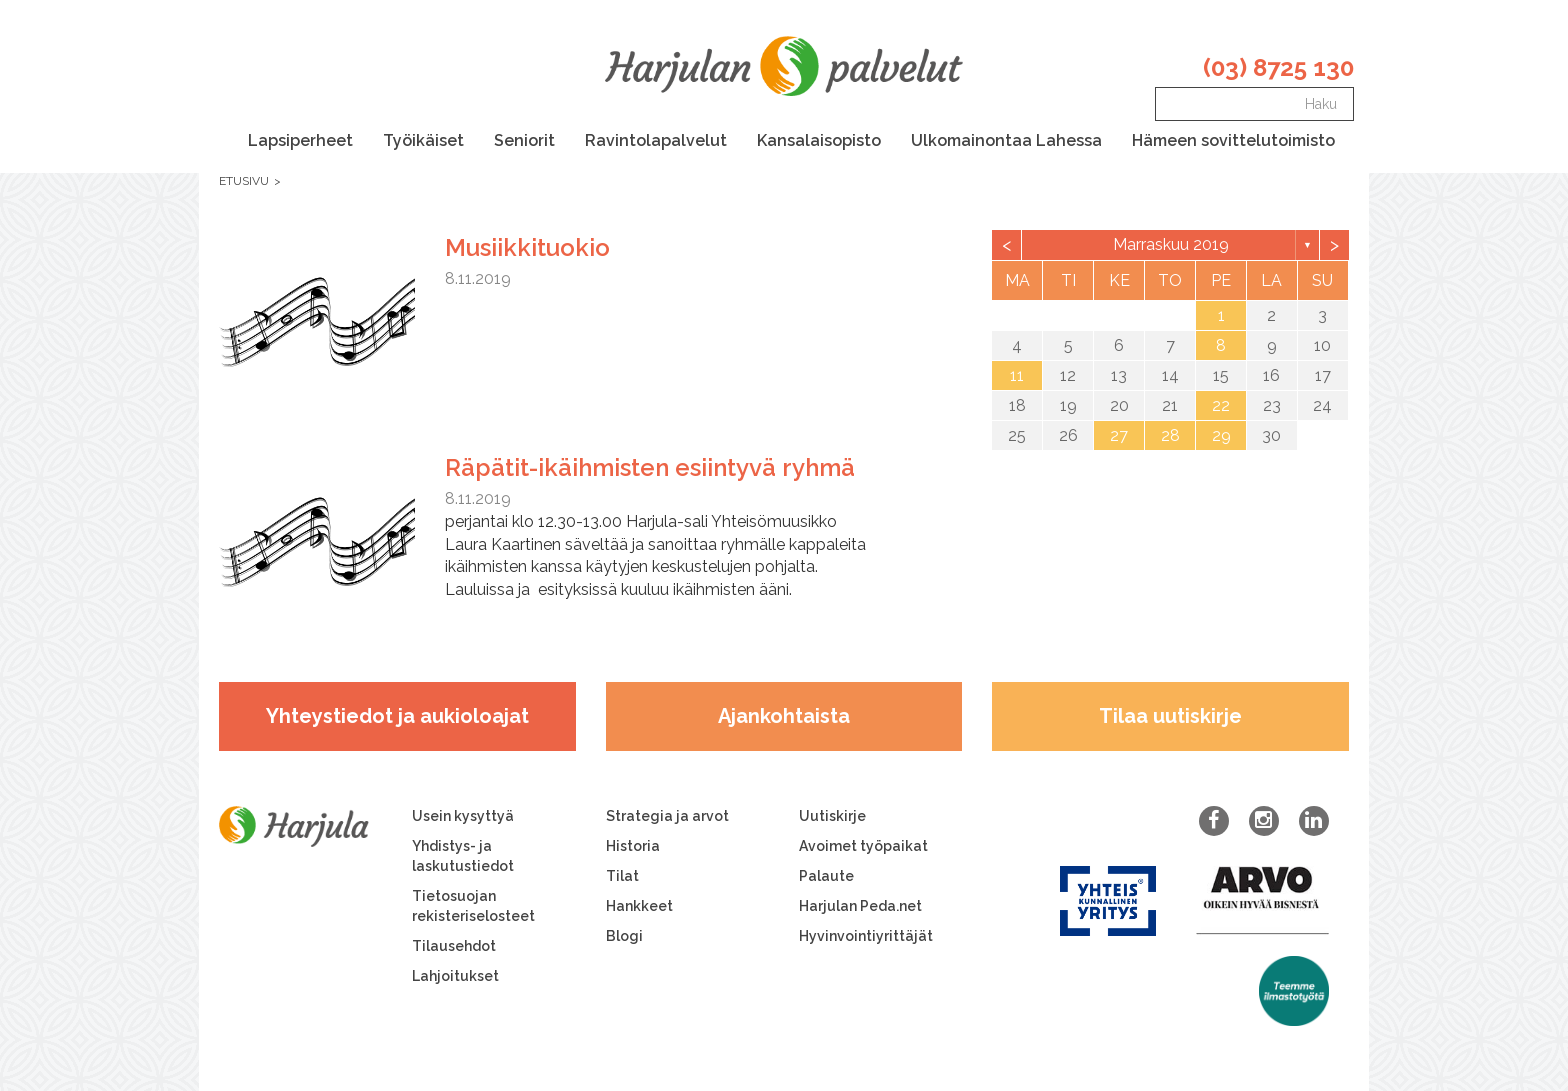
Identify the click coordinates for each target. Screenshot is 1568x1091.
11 (1017, 375)
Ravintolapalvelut (656, 140)
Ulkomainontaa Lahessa (1006, 140)
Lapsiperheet (300, 140)
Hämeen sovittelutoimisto (1233, 140)
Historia (633, 846)
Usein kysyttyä (463, 816)
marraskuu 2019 (1171, 244)
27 (1119, 435)
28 (1170, 435)
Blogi (624, 936)
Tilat (622, 876)
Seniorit (524, 140)
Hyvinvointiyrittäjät (866, 936)
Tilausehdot (454, 946)
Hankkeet (639, 906)
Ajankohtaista (784, 716)
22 (1221, 405)
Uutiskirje (832, 816)
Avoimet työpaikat (863, 846)
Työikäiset (423, 140)
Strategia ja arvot (667, 816)
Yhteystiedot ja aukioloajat (397, 716)
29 (1221, 435)
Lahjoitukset (455, 976)
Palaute (826, 876)
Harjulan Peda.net (860, 906)
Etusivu (244, 181)
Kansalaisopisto (819, 140)
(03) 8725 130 (1278, 67)
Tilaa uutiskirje (1170, 716)
